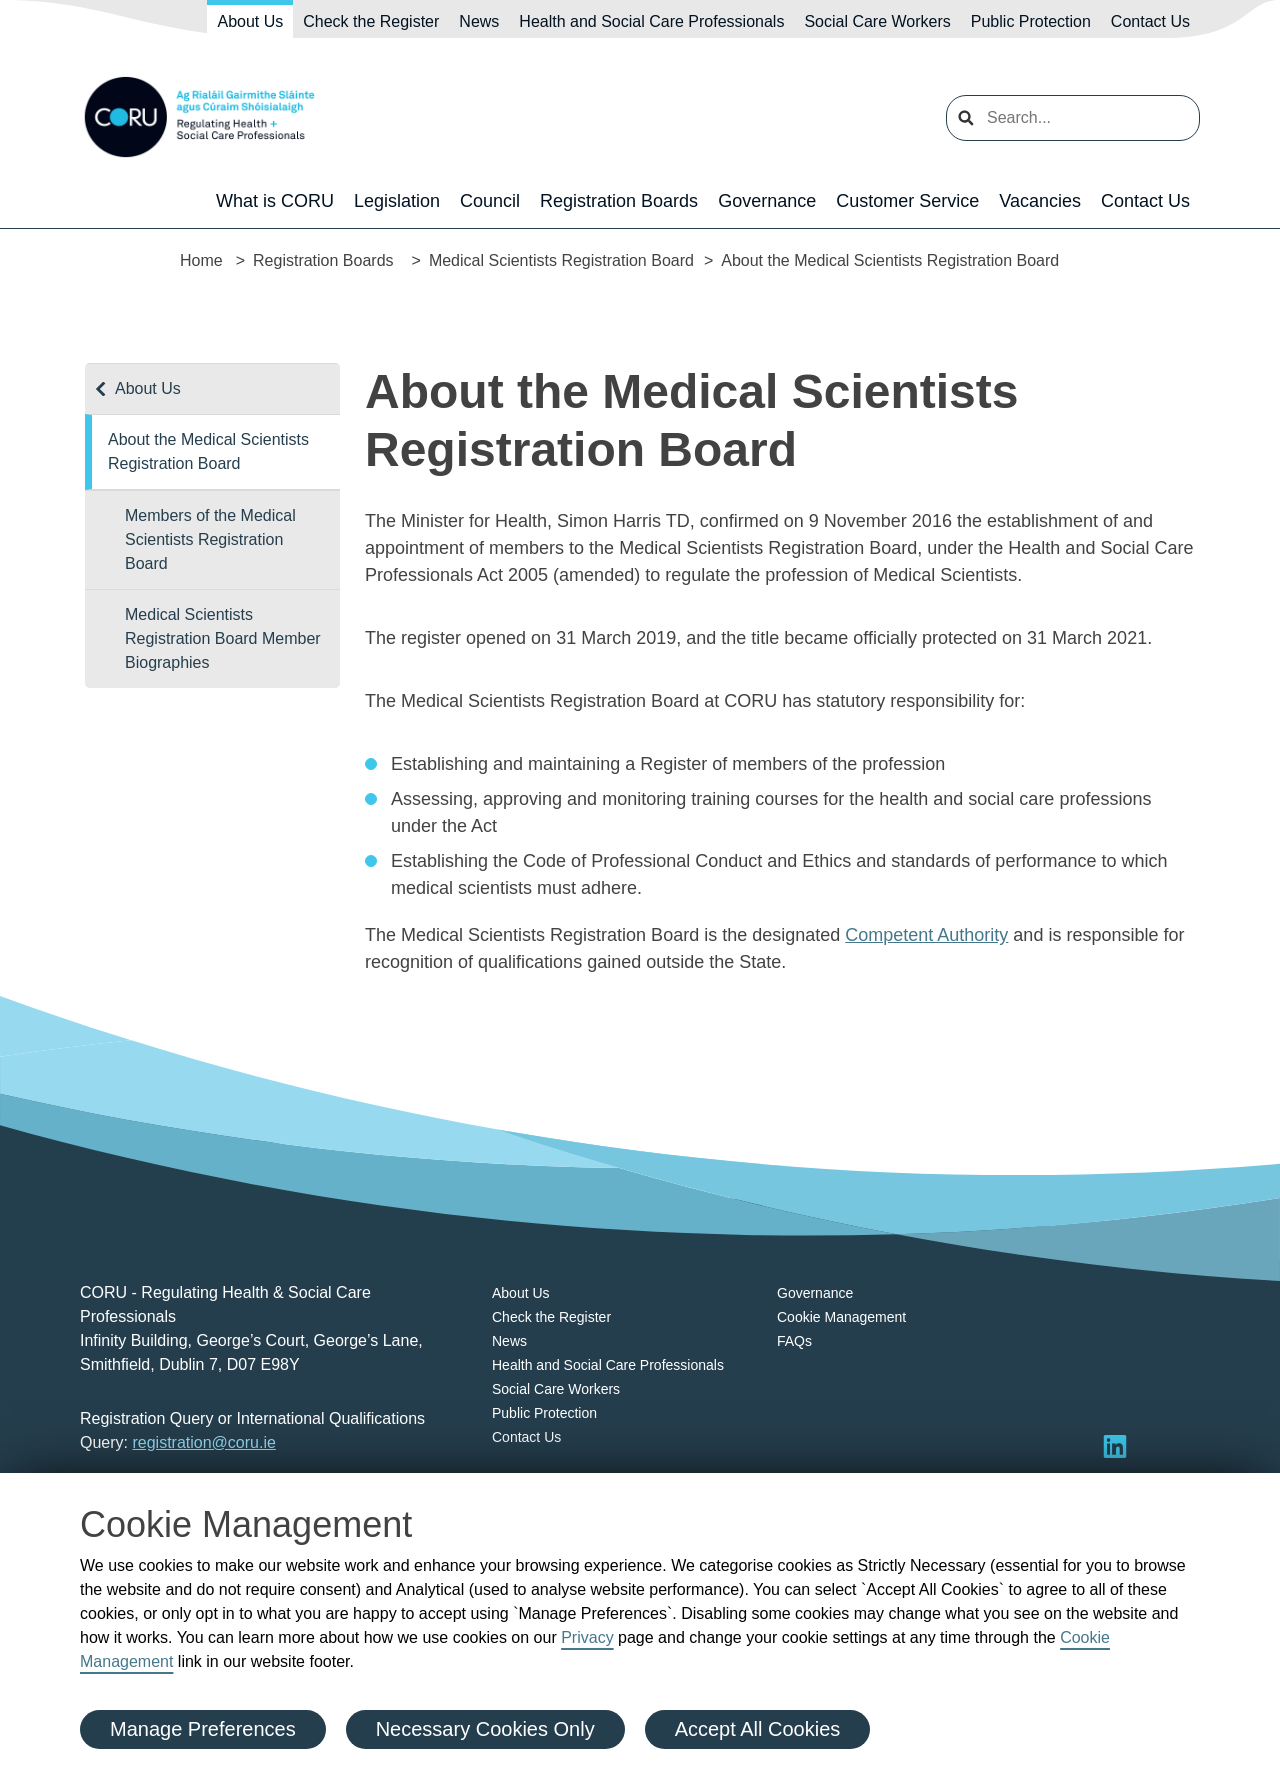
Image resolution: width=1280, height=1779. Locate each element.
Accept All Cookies (758, 1729)
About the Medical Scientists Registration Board (208, 451)
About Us (250, 21)
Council (490, 201)
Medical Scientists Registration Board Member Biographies (223, 638)
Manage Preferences (203, 1729)
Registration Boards (619, 201)
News (479, 21)
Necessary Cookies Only (485, 1729)
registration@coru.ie (203, 1442)
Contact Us (1150, 21)
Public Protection (1031, 21)
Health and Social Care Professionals (651, 21)
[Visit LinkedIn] (1115, 1446)
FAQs (794, 1341)
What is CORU (275, 201)
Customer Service (907, 201)
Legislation (397, 201)
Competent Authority (926, 935)
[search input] (1073, 118)
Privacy (587, 1637)
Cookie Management (841, 1317)
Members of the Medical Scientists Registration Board (210, 539)
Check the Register (371, 21)
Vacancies (1040, 201)
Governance (767, 201)
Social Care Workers (877, 21)
